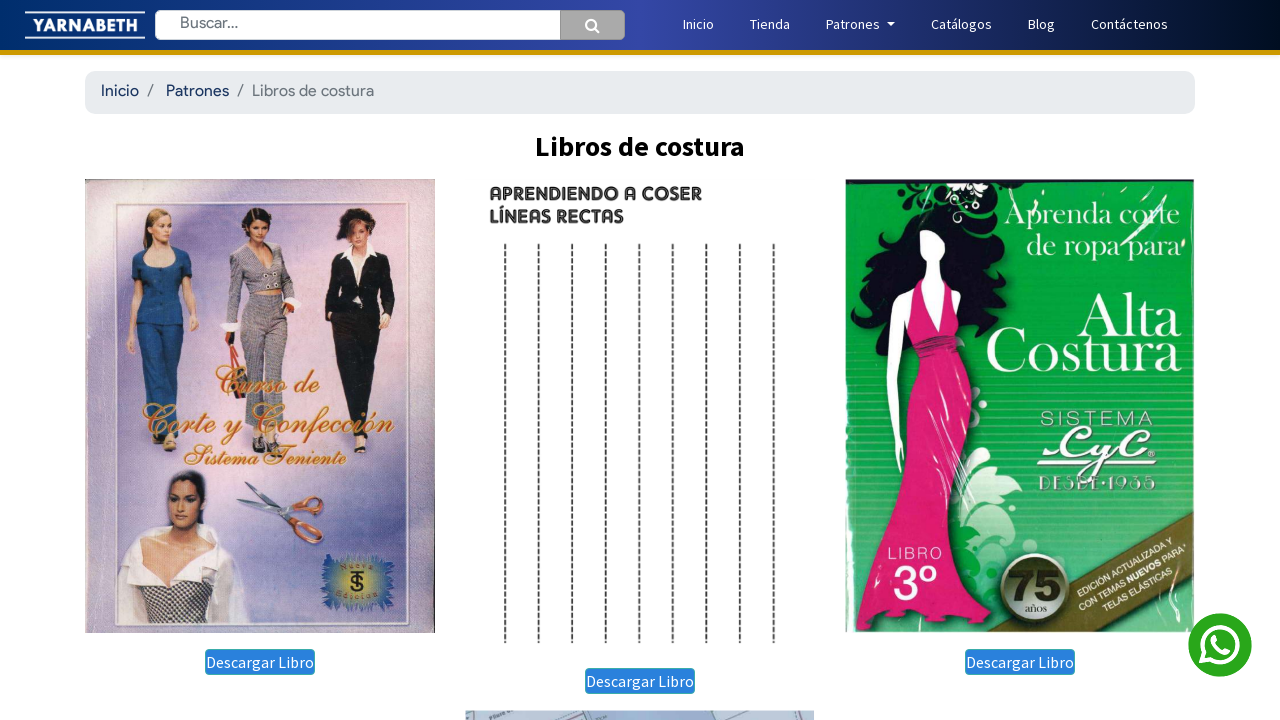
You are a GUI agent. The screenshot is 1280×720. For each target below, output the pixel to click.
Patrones (197, 92)
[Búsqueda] (592, 25)
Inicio (120, 92)
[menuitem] (698, 24)
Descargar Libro (260, 662)
